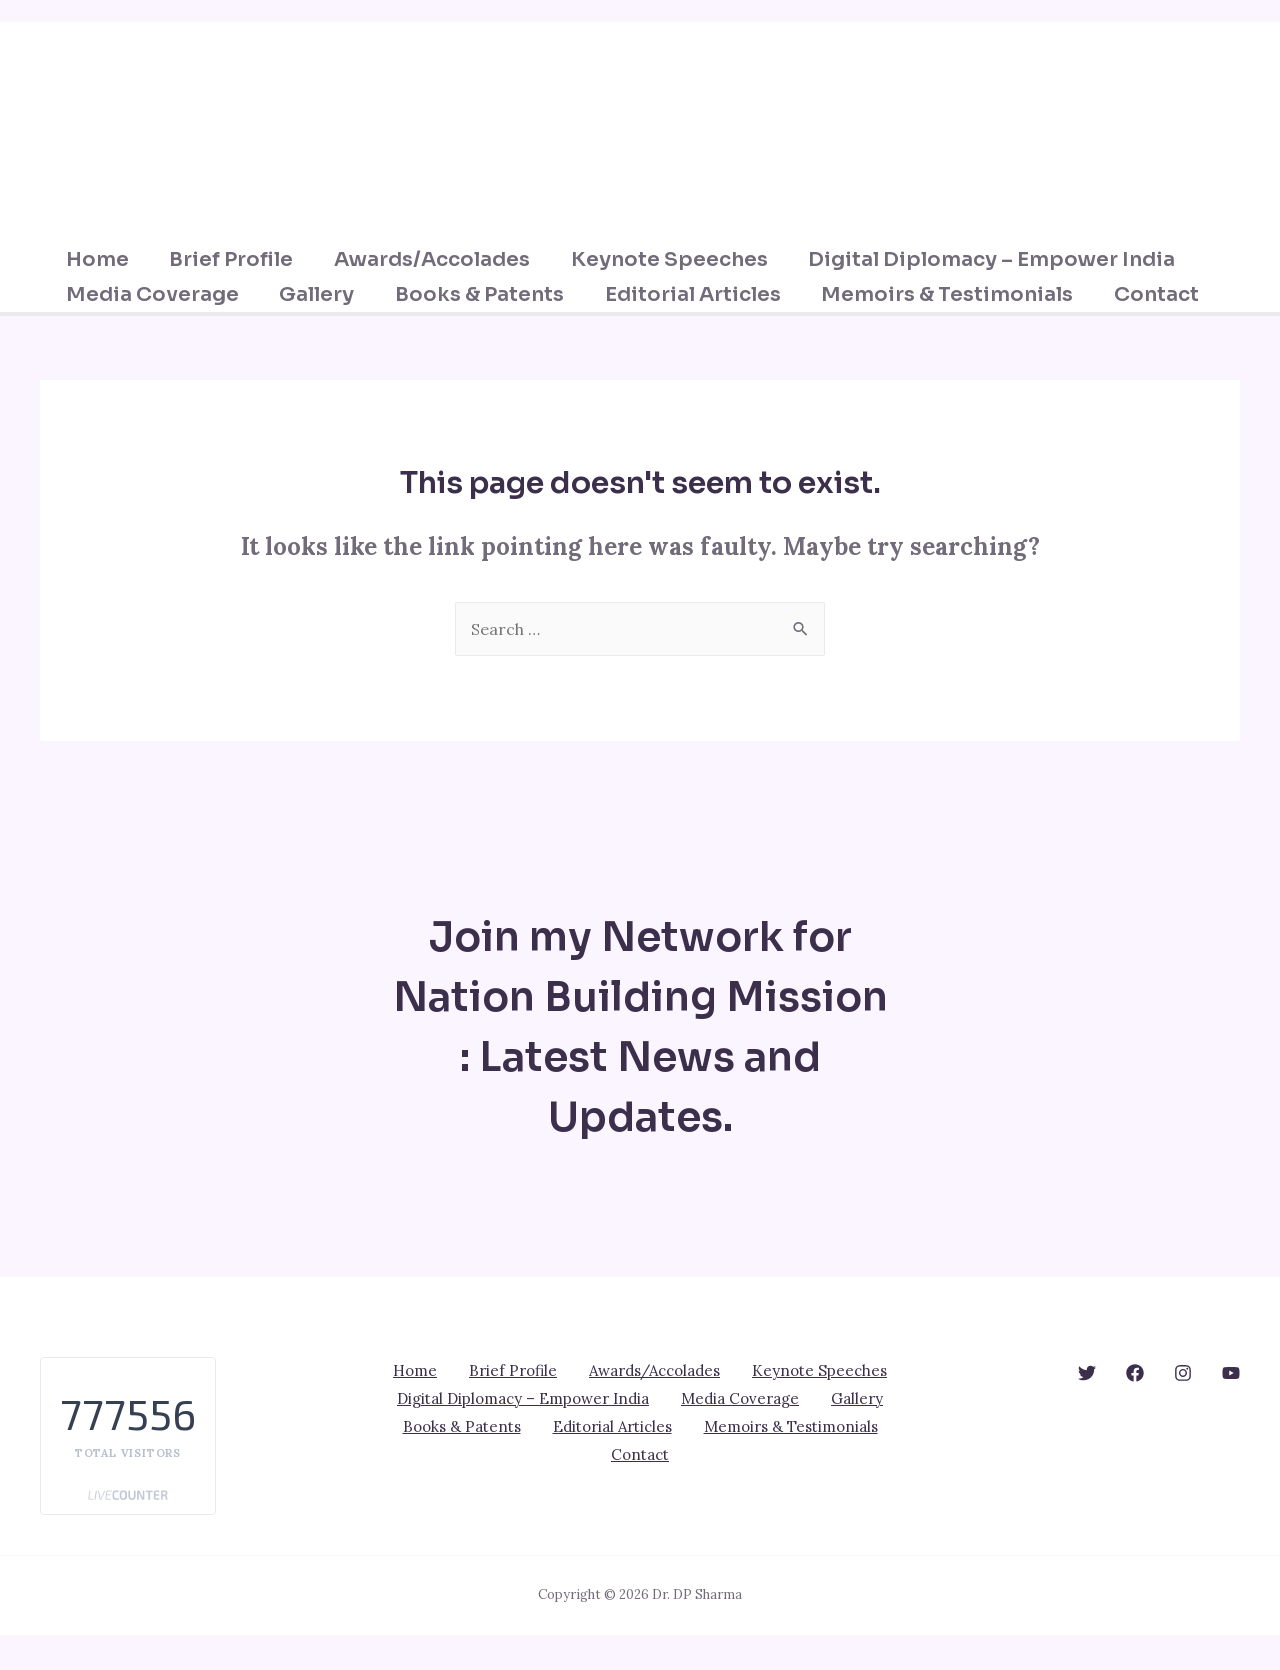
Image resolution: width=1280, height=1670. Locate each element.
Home (108, 259)
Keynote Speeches (684, 259)
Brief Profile (244, 259)
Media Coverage (163, 294)
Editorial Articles (708, 294)
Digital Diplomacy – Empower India (1008, 259)
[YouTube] (1231, 1408)
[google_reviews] (1135, 1408)
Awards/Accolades (446, 259)
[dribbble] (1183, 1408)
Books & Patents (493, 294)
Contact (119, 329)
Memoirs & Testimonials (964, 294)
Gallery (329, 294)
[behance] (1087, 1408)
